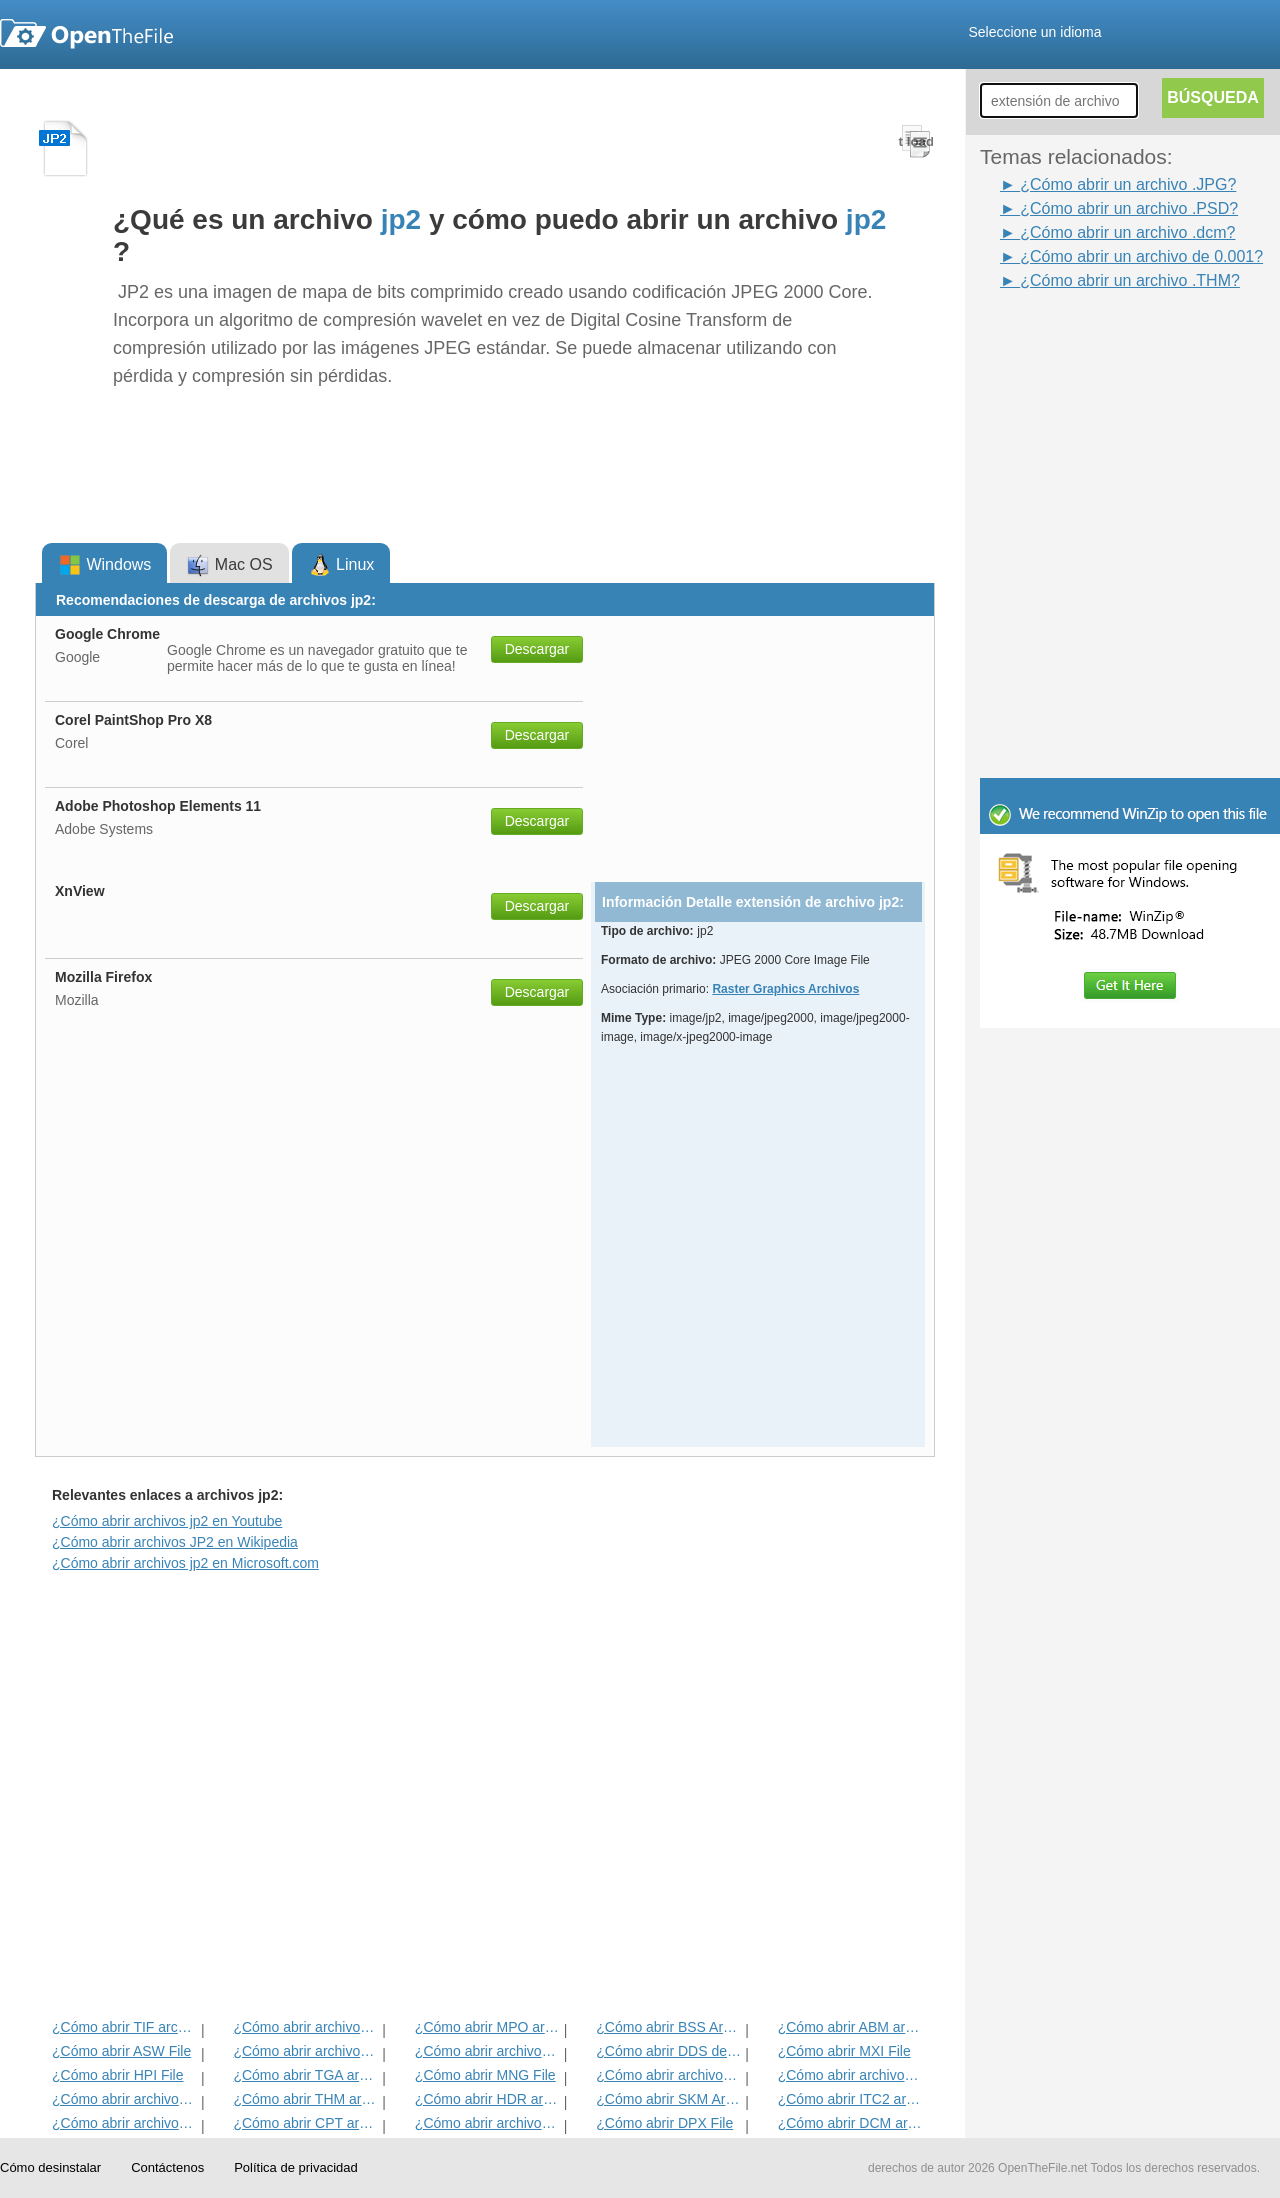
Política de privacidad (296, 2167)
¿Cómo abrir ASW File (121, 2051)
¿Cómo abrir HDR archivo (487, 2099)
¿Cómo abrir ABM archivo (850, 2027)
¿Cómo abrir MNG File (485, 2075)
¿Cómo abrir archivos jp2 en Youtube (167, 1521)
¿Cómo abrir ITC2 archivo (850, 2099)
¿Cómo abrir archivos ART (124, 2123)
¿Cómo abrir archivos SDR (487, 2123)
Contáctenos (167, 2167)
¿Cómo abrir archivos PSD (487, 2051)
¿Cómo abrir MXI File (844, 2051)
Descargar (537, 649)
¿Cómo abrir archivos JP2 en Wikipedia (175, 1542)
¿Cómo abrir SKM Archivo (668, 2099)
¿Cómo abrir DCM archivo (850, 2123)
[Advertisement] (1100, 338)
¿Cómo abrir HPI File (117, 2075)
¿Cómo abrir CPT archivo (305, 2123)
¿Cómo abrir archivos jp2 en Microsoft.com (185, 1563)
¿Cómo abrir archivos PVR (668, 2075)
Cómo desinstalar (50, 2167)
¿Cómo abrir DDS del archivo (668, 2051)
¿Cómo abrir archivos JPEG (305, 2027)
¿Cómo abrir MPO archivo (487, 2027)
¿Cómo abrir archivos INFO (305, 2051)
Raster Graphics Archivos (785, 989)
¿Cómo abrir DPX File (664, 2123)
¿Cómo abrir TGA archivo (305, 2075)
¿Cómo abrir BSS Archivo (668, 2027)
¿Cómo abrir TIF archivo (124, 2027)
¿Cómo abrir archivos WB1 (850, 2075)
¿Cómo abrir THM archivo (305, 2099)
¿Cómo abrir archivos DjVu (124, 2099)
